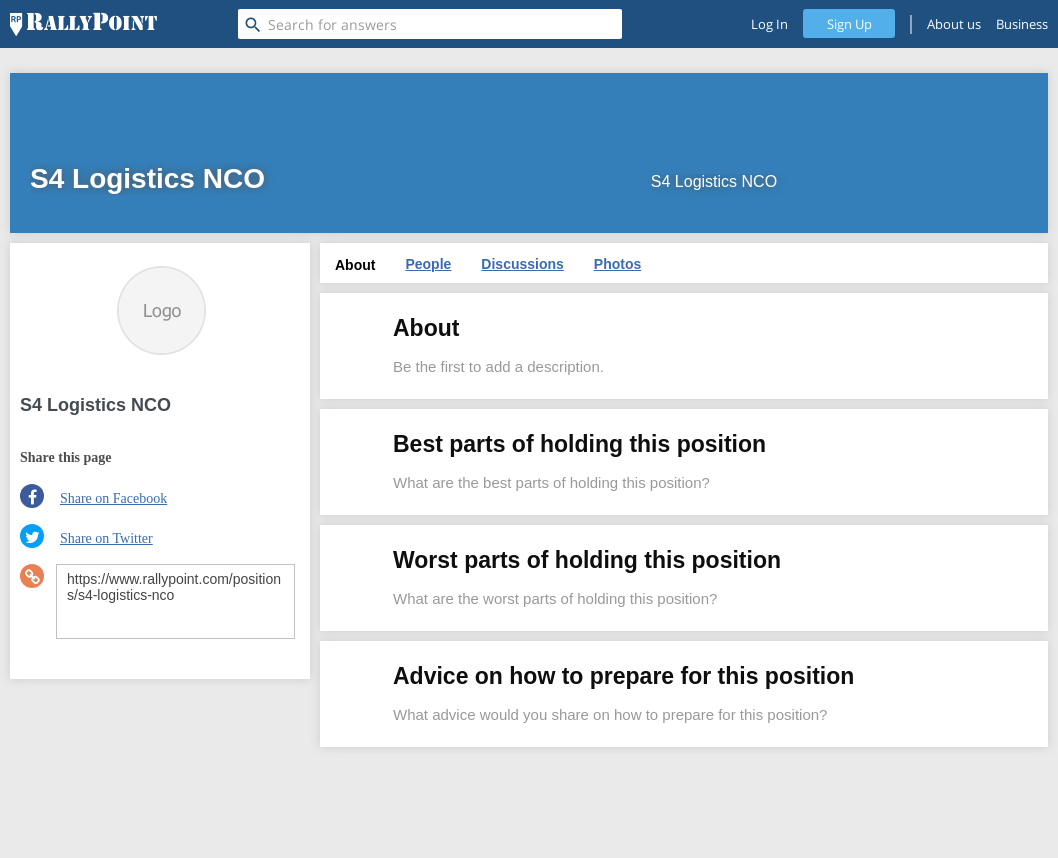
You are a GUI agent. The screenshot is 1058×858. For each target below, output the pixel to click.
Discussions (522, 264)
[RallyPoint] (83, 24)
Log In (769, 24)
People (428, 264)
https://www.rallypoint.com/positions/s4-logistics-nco (175, 601)
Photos (617, 264)
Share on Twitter (106, 538)
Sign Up (849, 24)
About (355, 265)
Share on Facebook (113, 498)
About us (954, 24)
